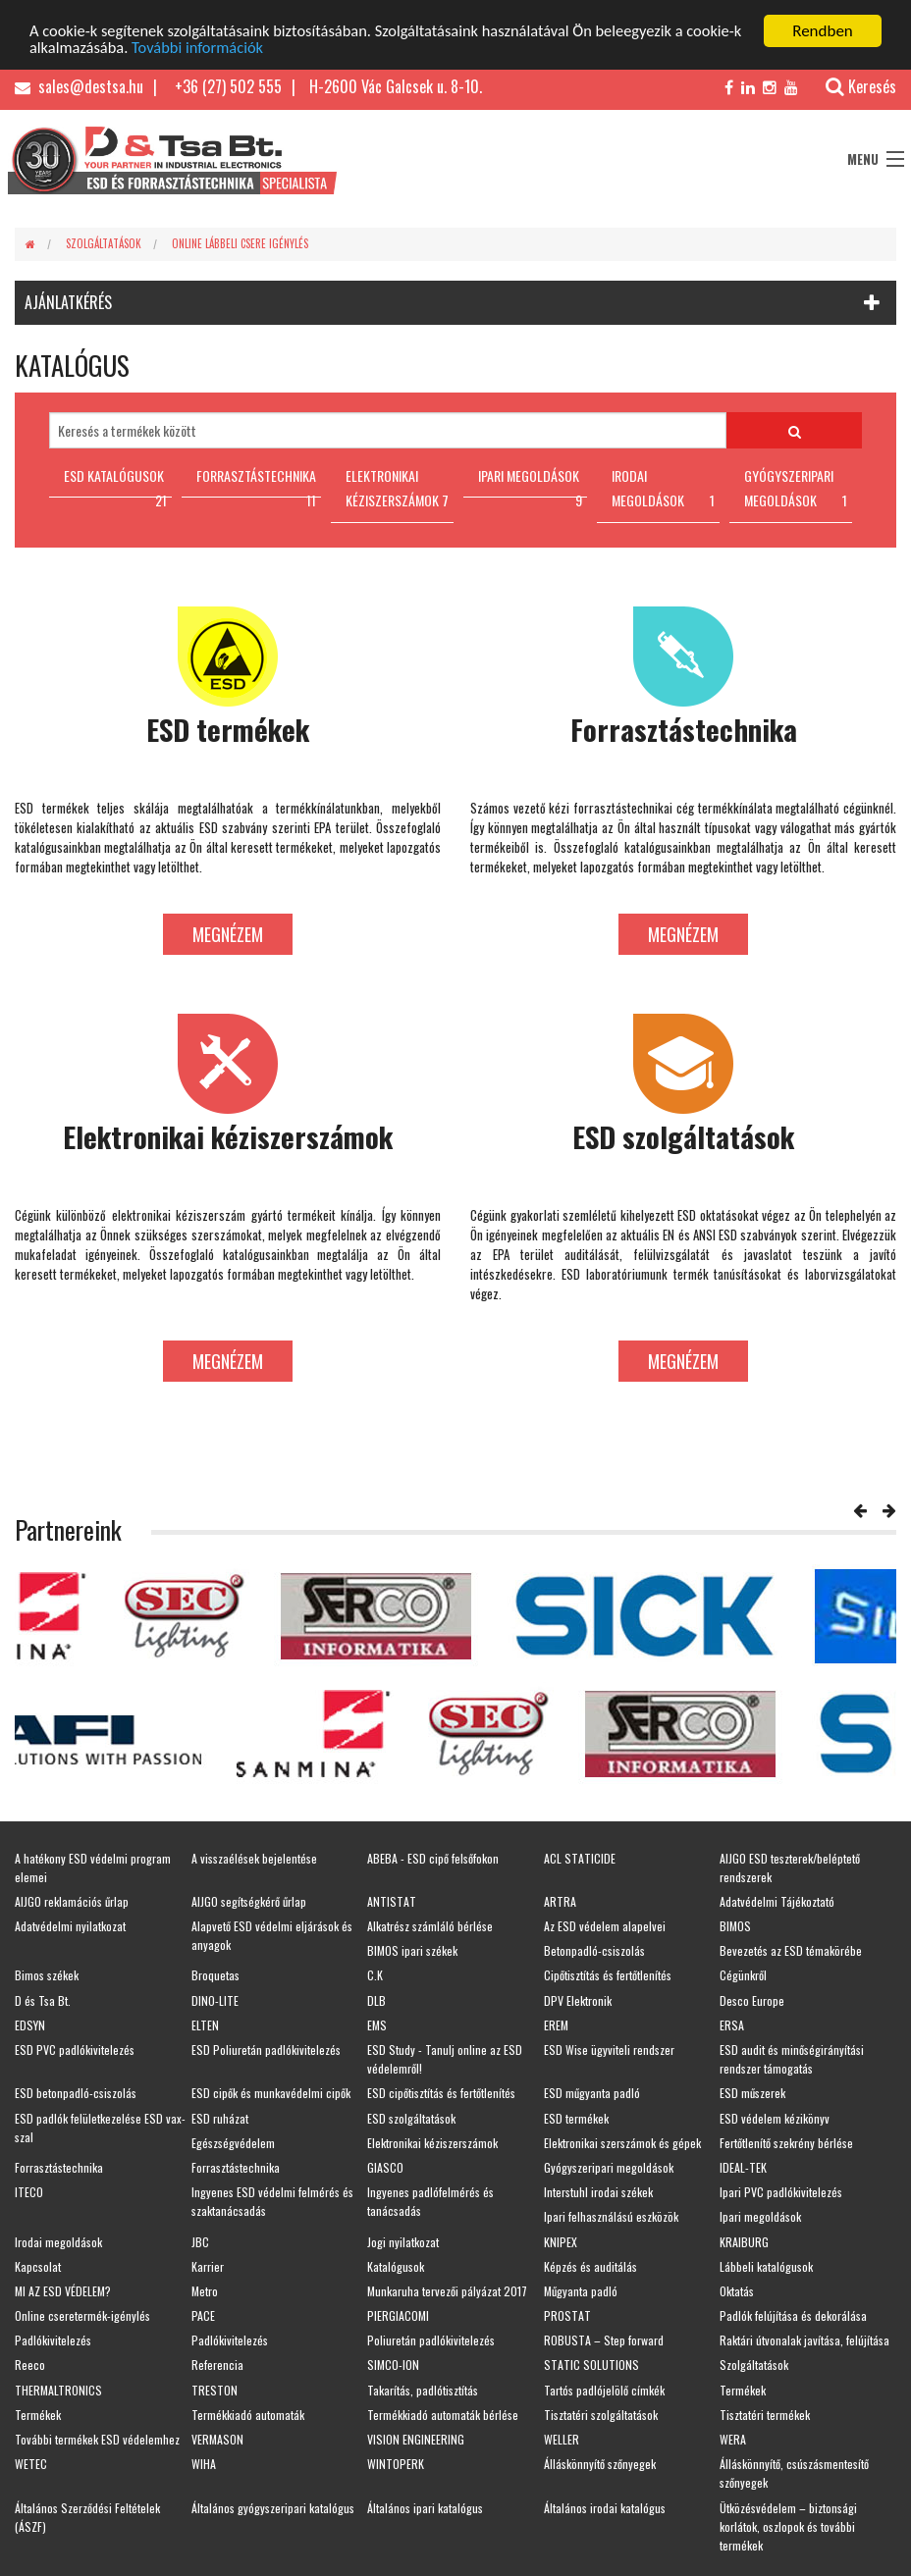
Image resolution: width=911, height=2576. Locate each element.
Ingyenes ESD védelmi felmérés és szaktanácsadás (272, 2201)
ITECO (29, 2191)
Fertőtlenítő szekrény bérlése (786, 2142)
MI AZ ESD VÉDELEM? (63, 2291)
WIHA (203, 2463)
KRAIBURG (744, 2242)
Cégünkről (743, 1975)
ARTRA (560, 1901)
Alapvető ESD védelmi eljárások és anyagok (271, 1935)
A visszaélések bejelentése (254, 1858)
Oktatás (737, 2291)
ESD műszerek (752, 2092)
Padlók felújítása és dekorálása (793, 2315)
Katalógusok (395, 2266)
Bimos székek (47, 1975)
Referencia (217, 2364)
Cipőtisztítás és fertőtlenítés (607, 1975)
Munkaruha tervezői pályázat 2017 (447, 2291)
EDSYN (30, 2025)
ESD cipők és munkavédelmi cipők (270, 2092)
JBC (200, 2242)
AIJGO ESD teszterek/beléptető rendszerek (790, 1867)
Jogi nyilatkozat (403, 2242)
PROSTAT (567, 2315)
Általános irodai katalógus (605, 2507)
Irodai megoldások (58, 2242)
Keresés (851, 86)
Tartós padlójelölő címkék (604, 2390)
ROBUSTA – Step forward (604, 2340)
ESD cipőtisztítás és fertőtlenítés (441, 2092)
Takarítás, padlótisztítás (422, 2390)
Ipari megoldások (760, 2216)
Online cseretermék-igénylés (82, 2315)
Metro (204, 2291)
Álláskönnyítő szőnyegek (600, 2463)
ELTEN (205, 2025)
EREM (556, 2025)
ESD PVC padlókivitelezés (74, 2049)
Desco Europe (752, 2000)
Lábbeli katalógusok (766, 2266)
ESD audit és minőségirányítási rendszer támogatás (792, 2059)
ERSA (732, 2025)
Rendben (822, 31)
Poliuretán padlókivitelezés (431, 2340)
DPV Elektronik (578, 2000)
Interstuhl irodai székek (598, 2191)
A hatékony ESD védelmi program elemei (93, 1867)
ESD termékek (576, 2118)
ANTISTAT (391, 1901)
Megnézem (227, 934)
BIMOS (735, 1926)
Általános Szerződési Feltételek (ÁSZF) (87, 2517)
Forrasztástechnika (59, 2167)
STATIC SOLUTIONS (591, 2364)
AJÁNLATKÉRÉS (68, 302)
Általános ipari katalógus (425, 2507)
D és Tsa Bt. (43, 2000)
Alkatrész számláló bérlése (430, 1926)
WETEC (31, 2463)
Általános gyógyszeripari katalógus (272, 2507)
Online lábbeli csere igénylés (240, 243)
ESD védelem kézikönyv (775, 2118)
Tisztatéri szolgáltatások (601, 2414)
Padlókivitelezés (53, 2340)
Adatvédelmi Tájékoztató (777, 1901)
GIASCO (385, 2167)
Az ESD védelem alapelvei (605, 1926)
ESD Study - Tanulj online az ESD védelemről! (444, 2059)
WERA (733, 2439)
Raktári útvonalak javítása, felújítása (804, 2340)
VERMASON (217, 2439)
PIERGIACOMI (398, 2315)
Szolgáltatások (103, 243)
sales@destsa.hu (79, 86)
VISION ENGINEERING (415, 2439)
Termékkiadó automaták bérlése (442, 2414)
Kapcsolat (38, 2266)
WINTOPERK (395, 2463)
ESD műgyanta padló (592, 2092)
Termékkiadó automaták (247, 2414)
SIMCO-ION (393, 2364)
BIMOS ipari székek (412, 1950)
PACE (203, 2315)
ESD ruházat (219, 2118)
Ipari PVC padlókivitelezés (781, 2191)
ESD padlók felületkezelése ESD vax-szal (100, 2127)
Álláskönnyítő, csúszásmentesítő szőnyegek (794, 2473)
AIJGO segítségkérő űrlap (248, 1901)
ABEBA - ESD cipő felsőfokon (433, 1858)
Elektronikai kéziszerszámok (432, 2142)
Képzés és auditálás (590, 2266)
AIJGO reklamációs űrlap (72, 1901)
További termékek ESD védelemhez (97, 2439)
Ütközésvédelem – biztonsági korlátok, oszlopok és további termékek (788, 2526)
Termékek (743, 2390)
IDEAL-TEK (743, 2167)
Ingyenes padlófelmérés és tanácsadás (430, 2201)
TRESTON (214, 2390)
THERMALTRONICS (58, 2390)
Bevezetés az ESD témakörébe (791, 1950)
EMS (377, 2025)
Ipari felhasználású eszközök (611, 2216)
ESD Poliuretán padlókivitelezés (266, 2049)
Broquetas (215, 1975)
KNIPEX (560, 2242)
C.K (375, 1975)
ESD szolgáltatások (411, 2118)
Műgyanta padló (580, 2291)
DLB (376, 2000)
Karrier (207, 2266)
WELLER (561, 2439)
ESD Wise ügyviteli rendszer (609, 2049)
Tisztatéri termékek (765, 2414)
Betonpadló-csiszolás (594, 1950)
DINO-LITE (215, 2000)
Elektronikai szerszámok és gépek (622, 2142)
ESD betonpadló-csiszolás (75, 2092)
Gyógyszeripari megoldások (608, 2167)
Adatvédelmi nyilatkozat (70, 1926)
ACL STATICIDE (580, 1858)
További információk (264, 48)
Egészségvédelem (233, 2142)
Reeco (30, 2364)
